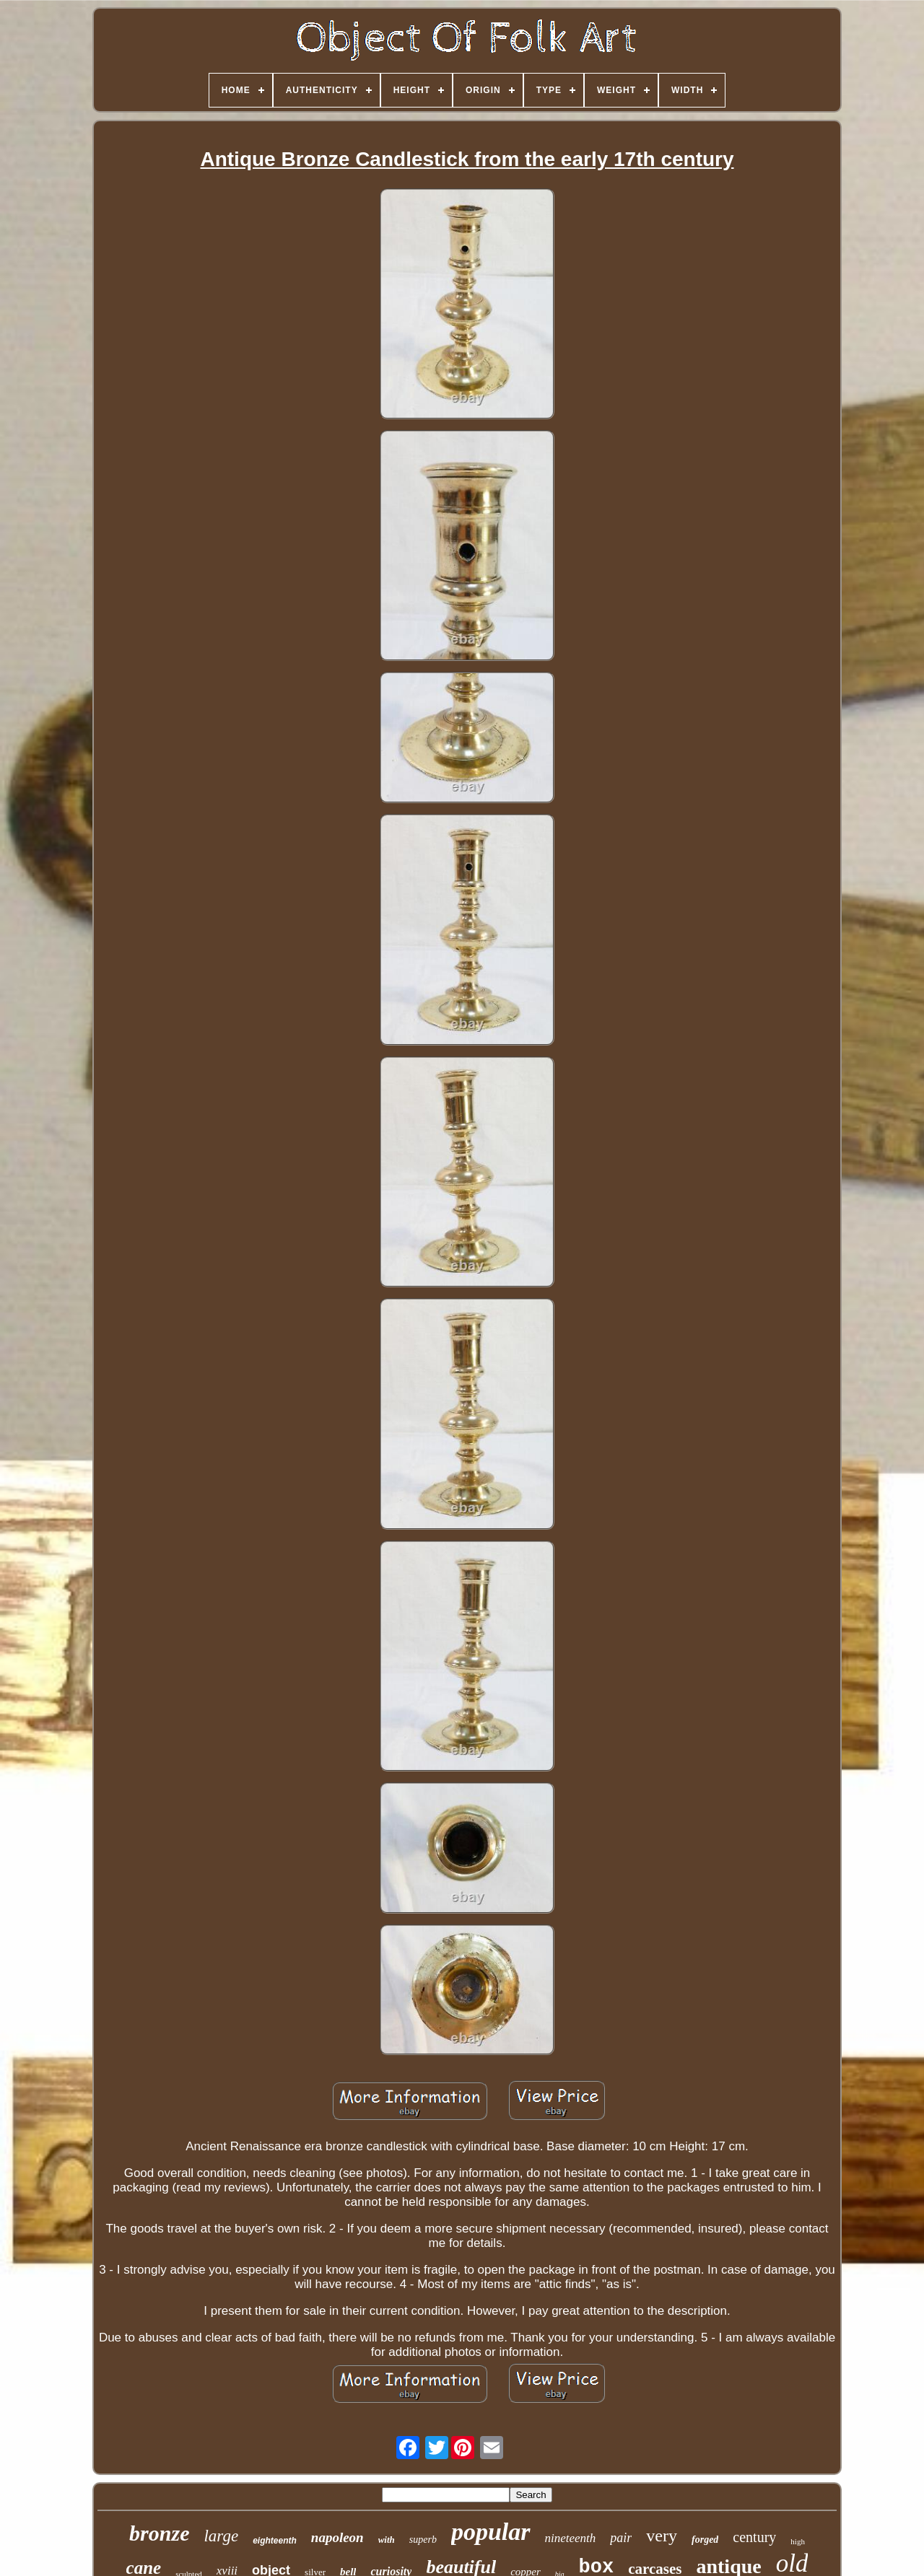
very (661, 2535)
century (754, 2537)
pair (621, 2538)
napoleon (337, 2537)
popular (491, 2531)
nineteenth (570, 2538)
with (386, 2539)
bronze (159, 2533)
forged (705, 2539)
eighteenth (275, 2541)
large (221, 2536)
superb (423, 2539)
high (797, 2541)
